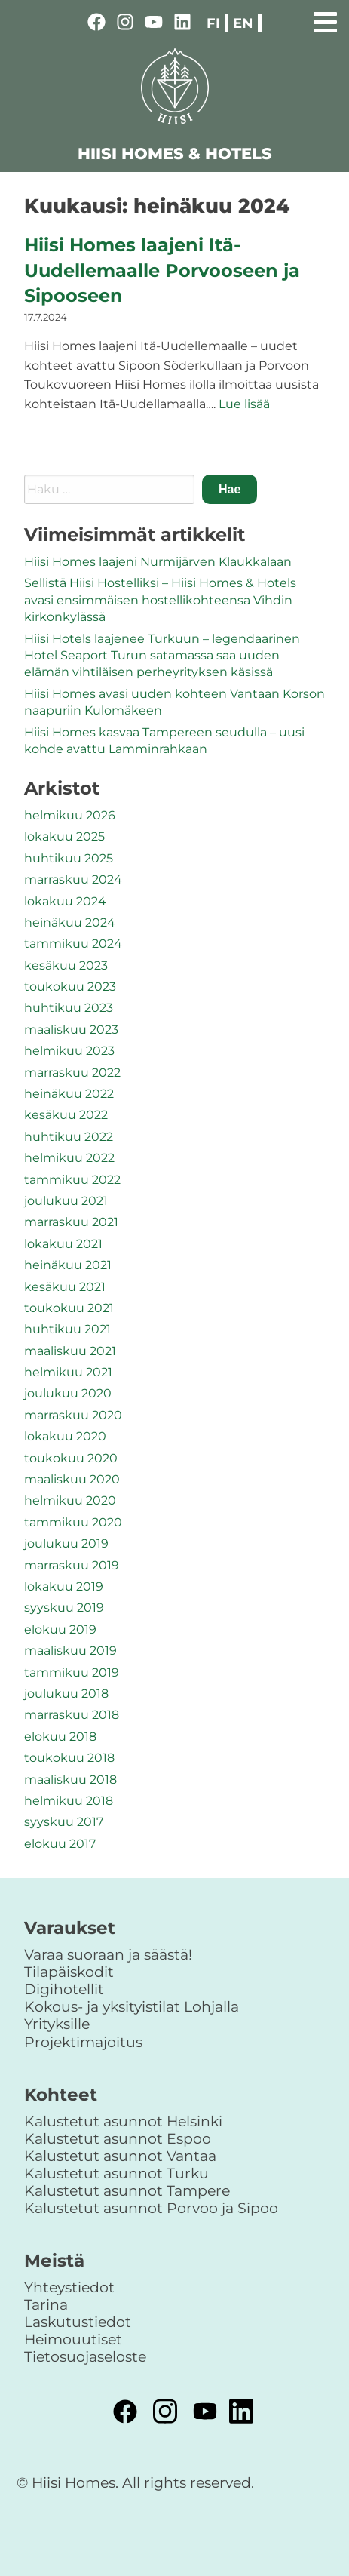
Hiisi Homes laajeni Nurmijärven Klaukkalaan (158, 562)
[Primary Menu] (325, 20)
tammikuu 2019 (71, 1672)
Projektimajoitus (83, 2042)
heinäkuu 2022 (69, 1094)
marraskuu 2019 (71, 1565)
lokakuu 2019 (63, 1586)
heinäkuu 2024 (69, 922)
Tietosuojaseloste (85, 2356)
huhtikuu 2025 (68, 858)
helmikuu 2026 (69, 815)
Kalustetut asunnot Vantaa (120, 2156)
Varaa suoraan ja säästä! (108, 1954)
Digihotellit (64, 1989)
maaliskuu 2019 (70, 1650)
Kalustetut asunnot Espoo (117, 2138)
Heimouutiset (73, 2339)
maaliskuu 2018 (70, 1779)
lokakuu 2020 (65, 1436)
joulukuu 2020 (68, 1393)
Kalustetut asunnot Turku (116, 2173)
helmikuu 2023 (69, 1051)
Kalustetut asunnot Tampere (127, 2190)
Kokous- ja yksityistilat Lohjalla (131, 2006)
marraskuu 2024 (73, 879)
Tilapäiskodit (69, 1972)
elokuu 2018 (60, 1736)
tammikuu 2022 (72, 1180)
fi (213, 23)
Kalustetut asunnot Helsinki (123, 2121)
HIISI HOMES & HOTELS (175, 153)
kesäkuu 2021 (65, 1287)
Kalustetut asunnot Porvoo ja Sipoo (151, 2208)
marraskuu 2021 (71, 1222)
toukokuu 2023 (70, 986)
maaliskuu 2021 (70, 1351)
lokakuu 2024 (65, 901)
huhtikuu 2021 (67, 1329)
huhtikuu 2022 (68, 1137)
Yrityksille (57, 2024)
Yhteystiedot (69, 2287)
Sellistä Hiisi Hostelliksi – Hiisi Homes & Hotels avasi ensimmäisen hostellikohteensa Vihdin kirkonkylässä (160, 600)
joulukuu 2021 (66, 1201)
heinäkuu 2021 (68, 1265)
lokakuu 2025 (64, 836)
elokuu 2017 (60, 1844)
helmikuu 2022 (69, 1158)
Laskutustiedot (77, 2322)
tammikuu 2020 (73, 1522)
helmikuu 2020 (70, 1500)
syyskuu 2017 (63, 1822)
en (243, 23)
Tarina (46, 2304)
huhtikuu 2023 (68, 1008)
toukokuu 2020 (71, 1458)
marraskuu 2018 (71, 1715)
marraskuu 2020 (73, 1415)
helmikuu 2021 (68, 1372)
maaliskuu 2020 (72, 1479)
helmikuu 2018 (68, 1801)
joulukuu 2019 (66, 1543)
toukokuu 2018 (69, 1758)
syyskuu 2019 (64, 1607)
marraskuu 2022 (72, 1072)
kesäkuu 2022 (66, 1115)
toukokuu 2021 (69, 1308)
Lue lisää (244, 404)
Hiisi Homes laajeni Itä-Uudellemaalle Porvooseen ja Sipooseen (162, 270)
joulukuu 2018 (66, 1693)
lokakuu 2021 (63, 1244)
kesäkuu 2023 (66, 965)
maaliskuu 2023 (71, 1029)
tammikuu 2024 (73, 943)
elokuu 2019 (60, 1629)
